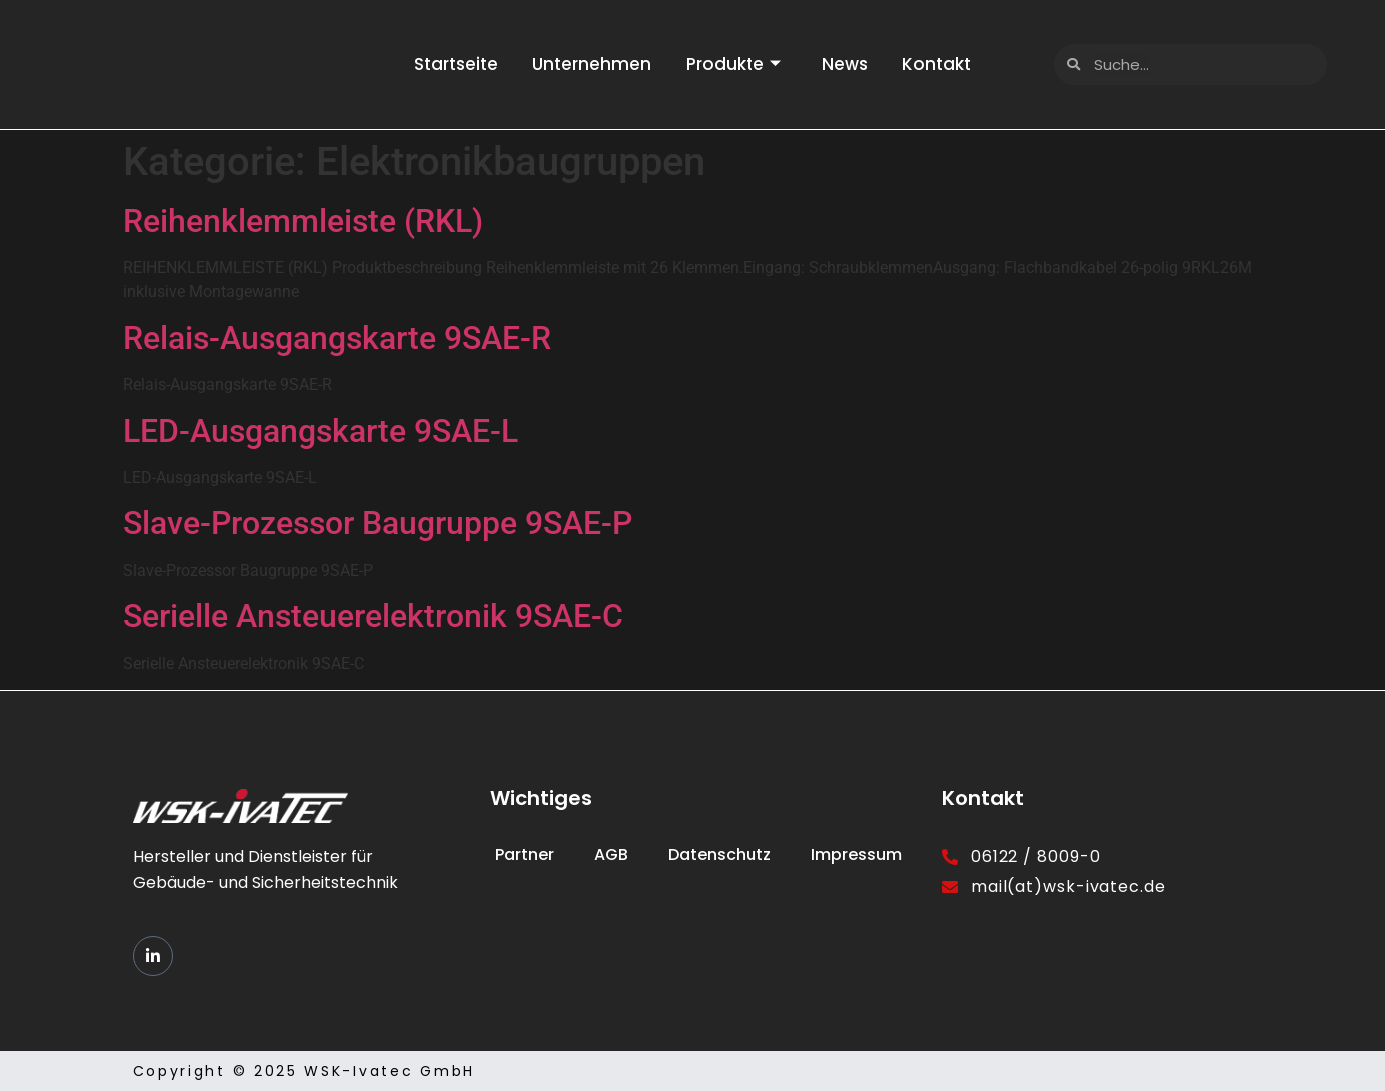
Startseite (445, 64)
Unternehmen (586, 64)
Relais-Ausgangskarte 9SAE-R (337, 338)
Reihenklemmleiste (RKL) (303, 221)
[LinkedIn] (153, 956)
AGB (611, 854)
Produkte (733, 64)
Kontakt (947, 64)
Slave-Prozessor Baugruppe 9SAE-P (377, 523)
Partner (524, 854)
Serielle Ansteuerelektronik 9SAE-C (373, 616)
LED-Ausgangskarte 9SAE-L (320, 431)
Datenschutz (719, 854)
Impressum (856, 854)
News (850, 64)
